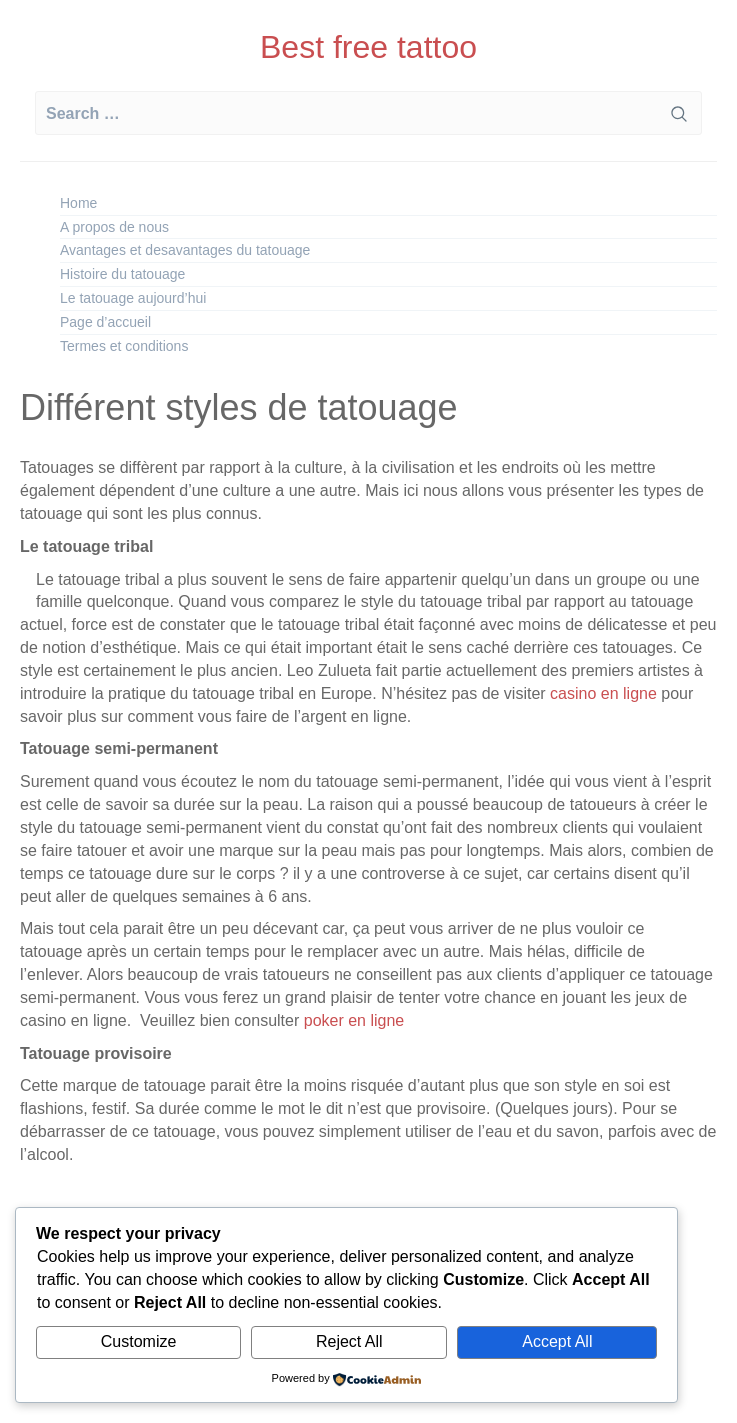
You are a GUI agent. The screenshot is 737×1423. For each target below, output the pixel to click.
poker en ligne (351, 1020)
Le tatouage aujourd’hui (133, 298)
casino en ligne (603, 693)
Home (78, 203)
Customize (139, 1341)
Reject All (349, 1341)
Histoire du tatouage (122, 274)
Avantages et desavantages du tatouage (185, 250)
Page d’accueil (105, 322)
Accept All (557, 1341)
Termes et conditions (124, 346)
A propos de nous (114, 227)
